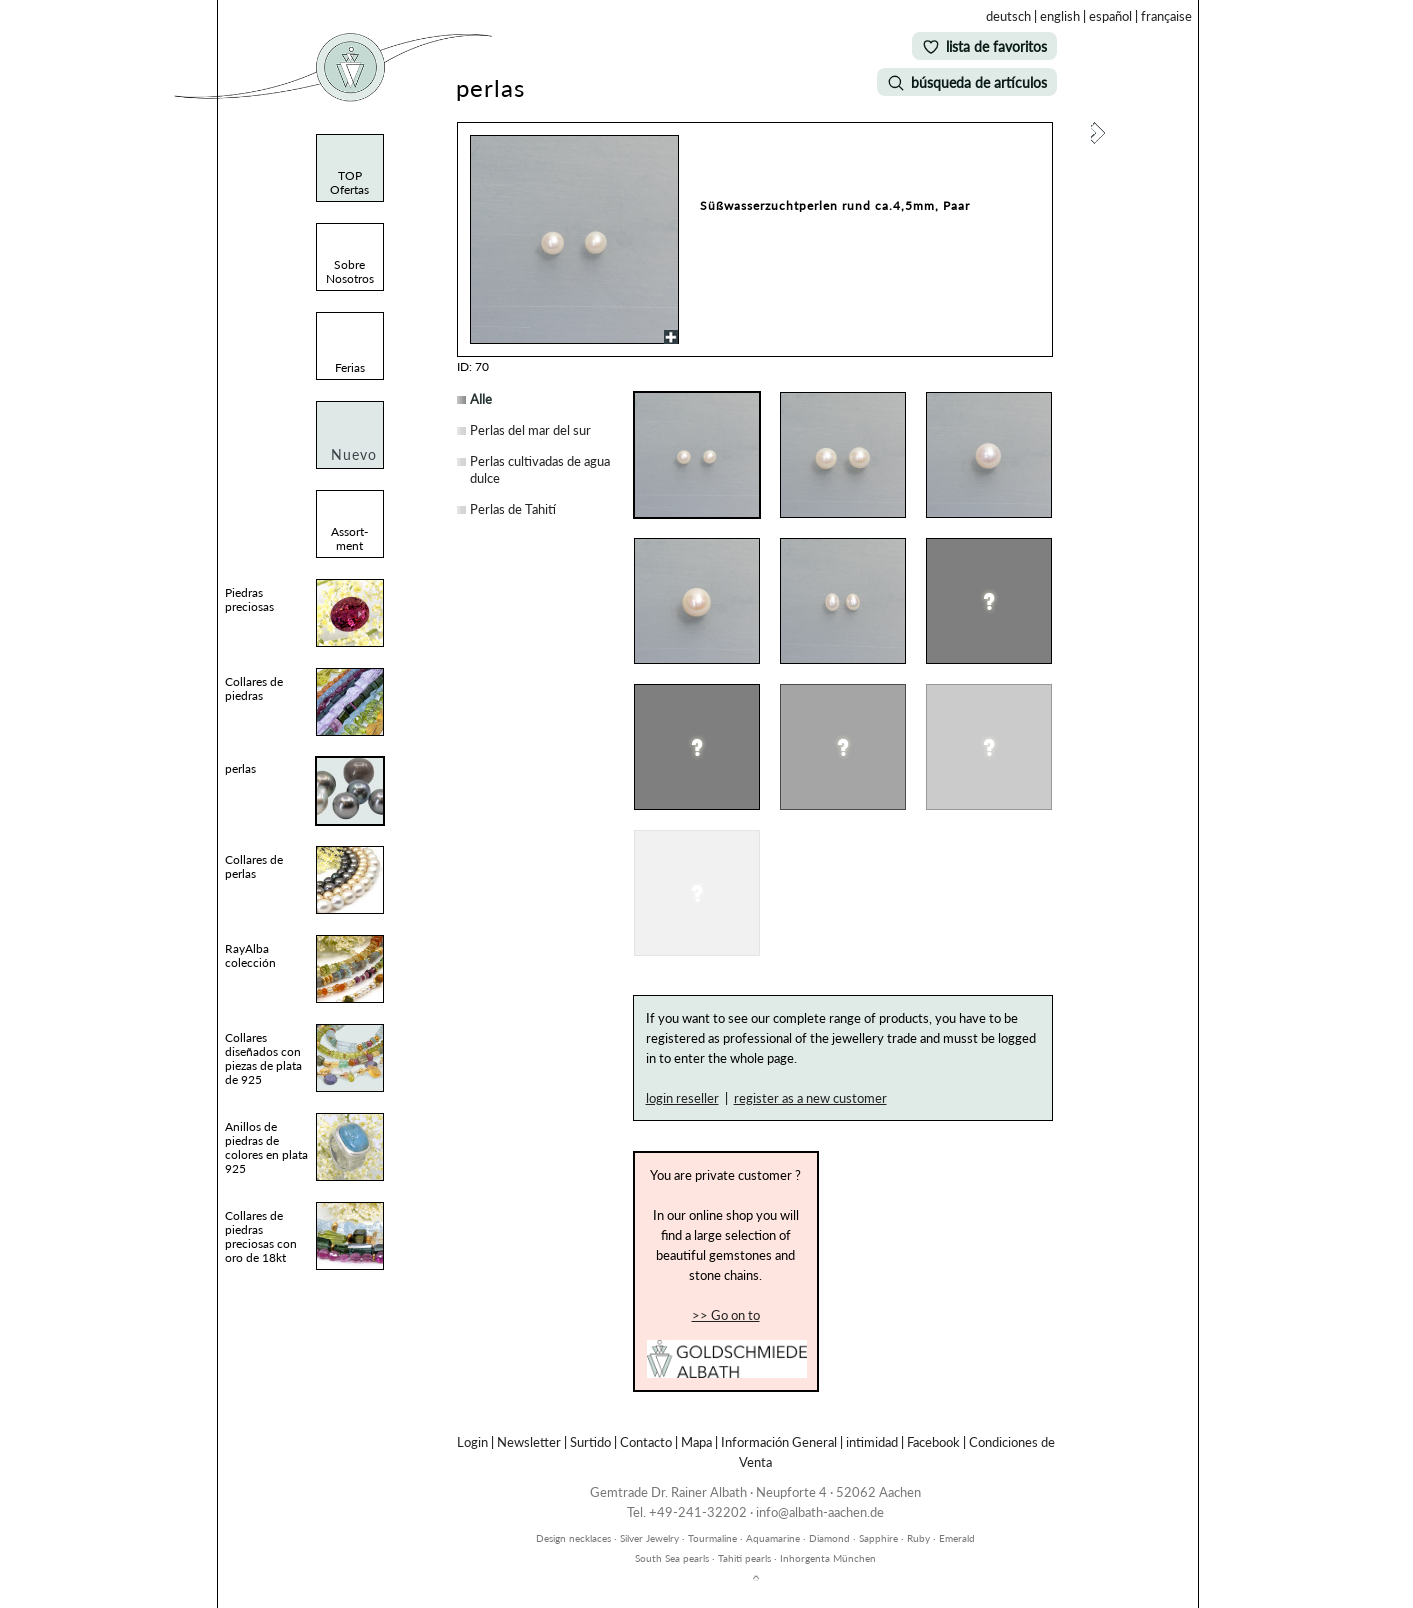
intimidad (872, 1442)
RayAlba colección (250, 955)
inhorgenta (756, 1527)
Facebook (933, 1442)
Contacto (646, 1442)
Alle (481, 399)
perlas (240, 768)
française (1166, 16)
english (1060, 16)
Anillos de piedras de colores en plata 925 (266, 1147)
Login (472, 1442)
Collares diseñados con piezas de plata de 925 (263, 1058)
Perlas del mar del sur (530, 430)
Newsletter (529, 1442)
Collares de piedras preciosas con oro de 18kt (261, 1236)
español (1110, 16)
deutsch (1008, 16)
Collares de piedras (254, 688)
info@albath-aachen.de (820, 1512)
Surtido (590, 1442)
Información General (779, 1442)
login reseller (682, 1098)
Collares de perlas (254, 866)
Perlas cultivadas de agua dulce (540, 469)
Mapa (696, 1442)
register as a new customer (810, 1098)
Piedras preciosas (249, 599)
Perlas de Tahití (513, 509)
